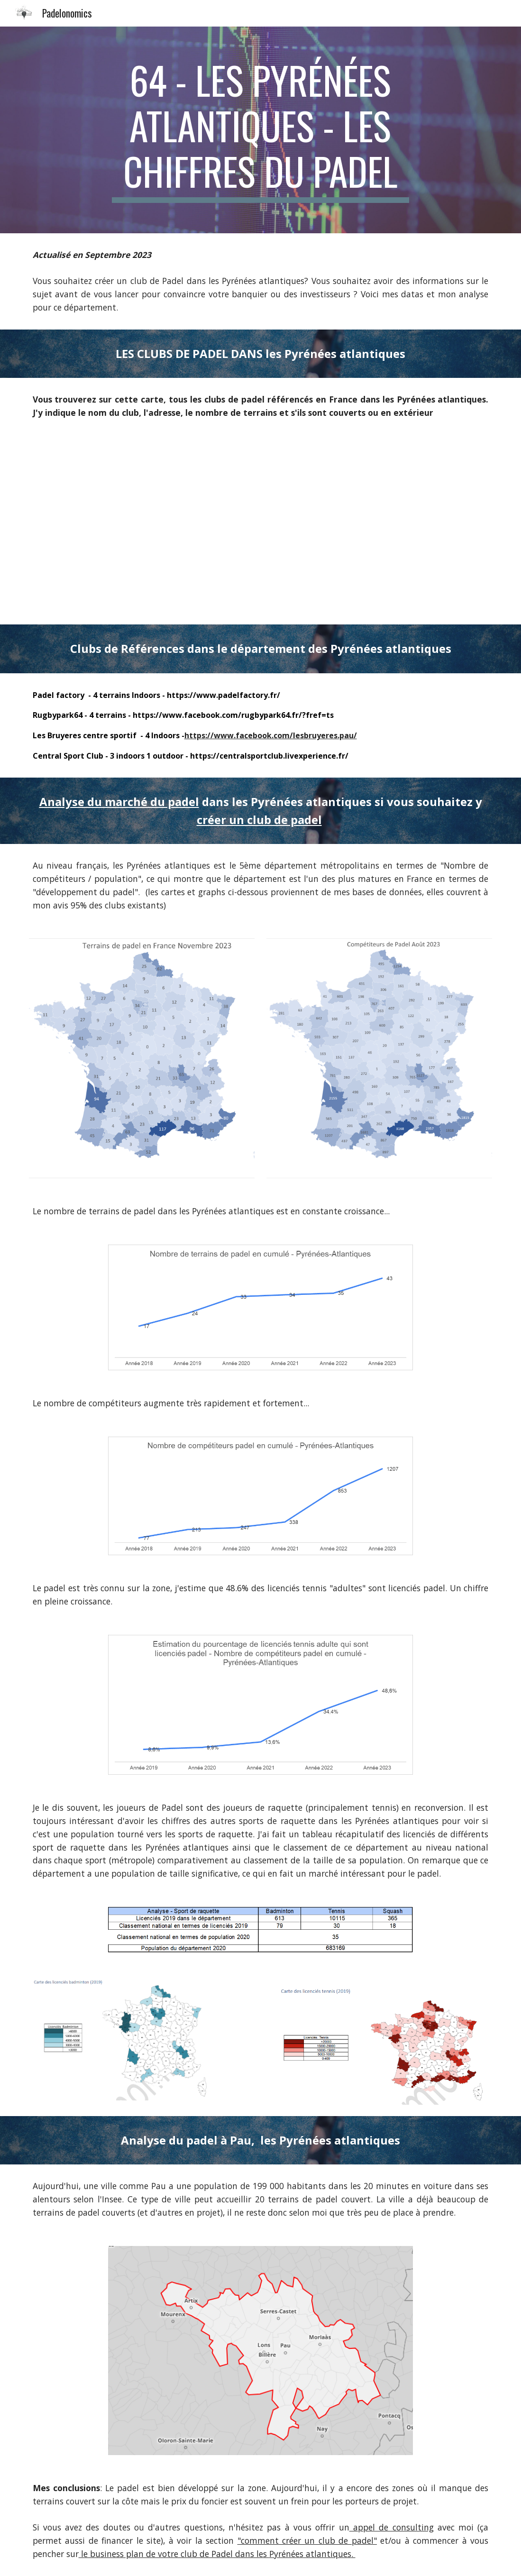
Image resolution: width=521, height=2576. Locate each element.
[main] (260, 130)
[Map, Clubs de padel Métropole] (260, 529)
